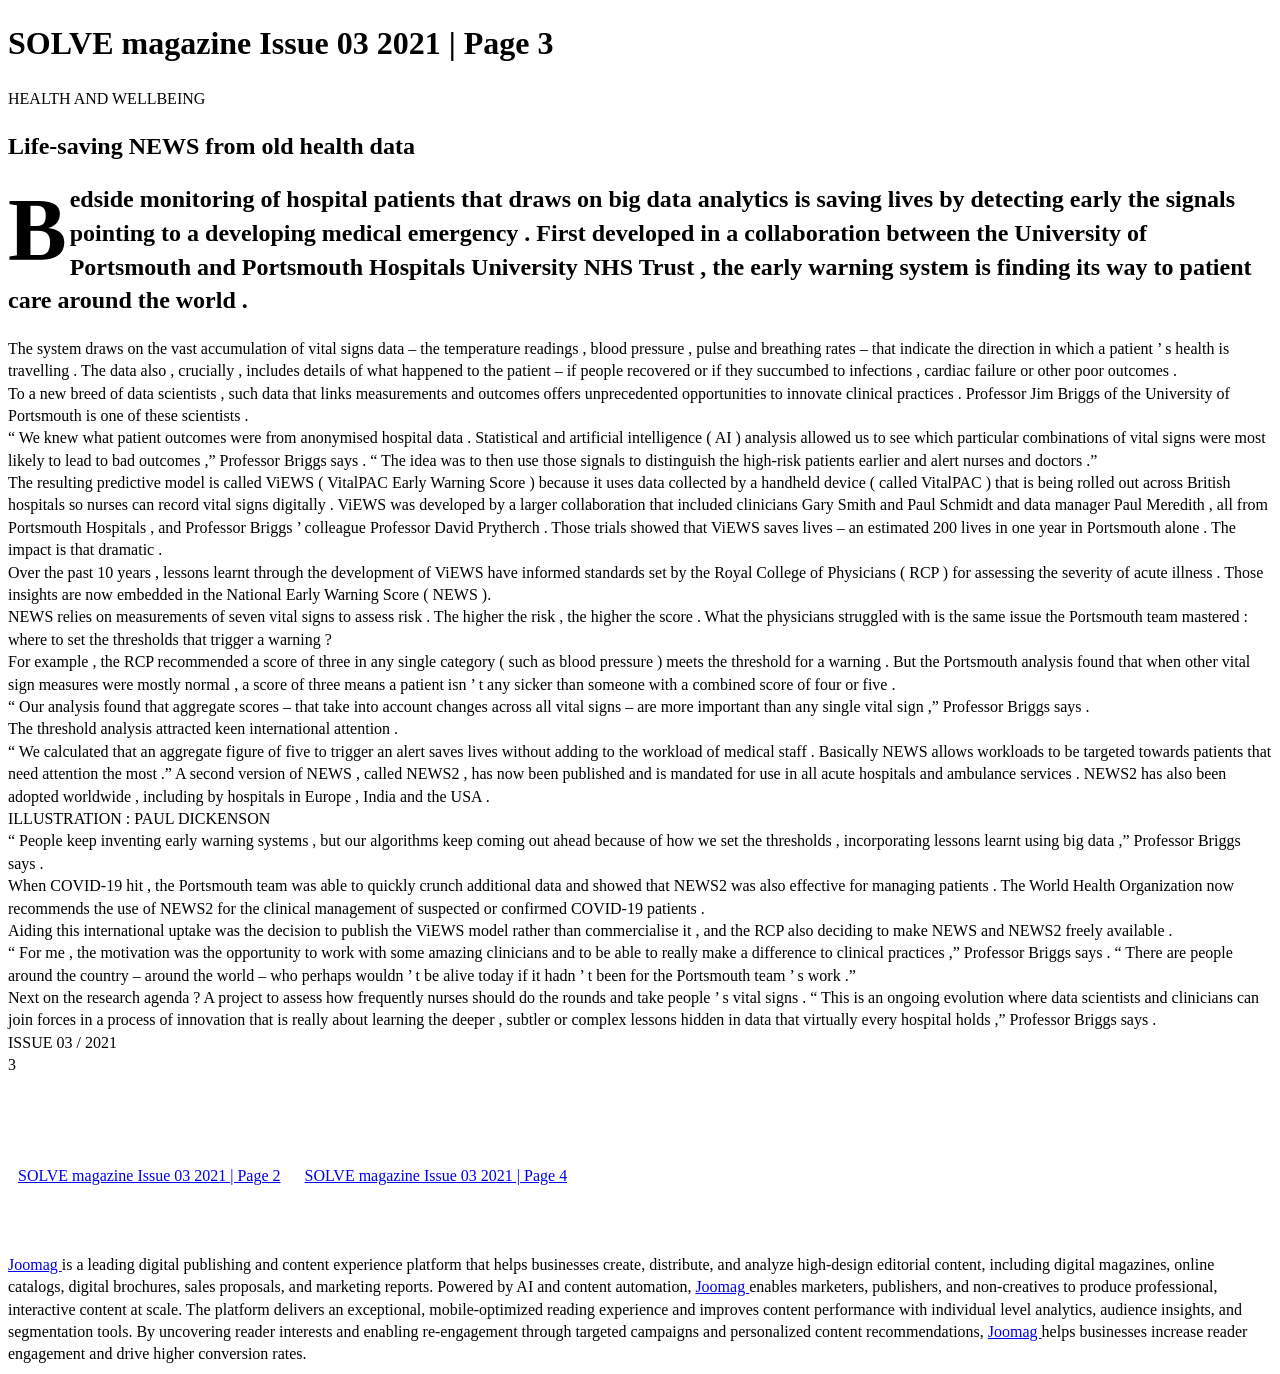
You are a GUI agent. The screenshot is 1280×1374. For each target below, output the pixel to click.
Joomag (35, 1264)
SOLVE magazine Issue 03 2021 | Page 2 (149, 1175)
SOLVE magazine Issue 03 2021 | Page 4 (436, 1175)
